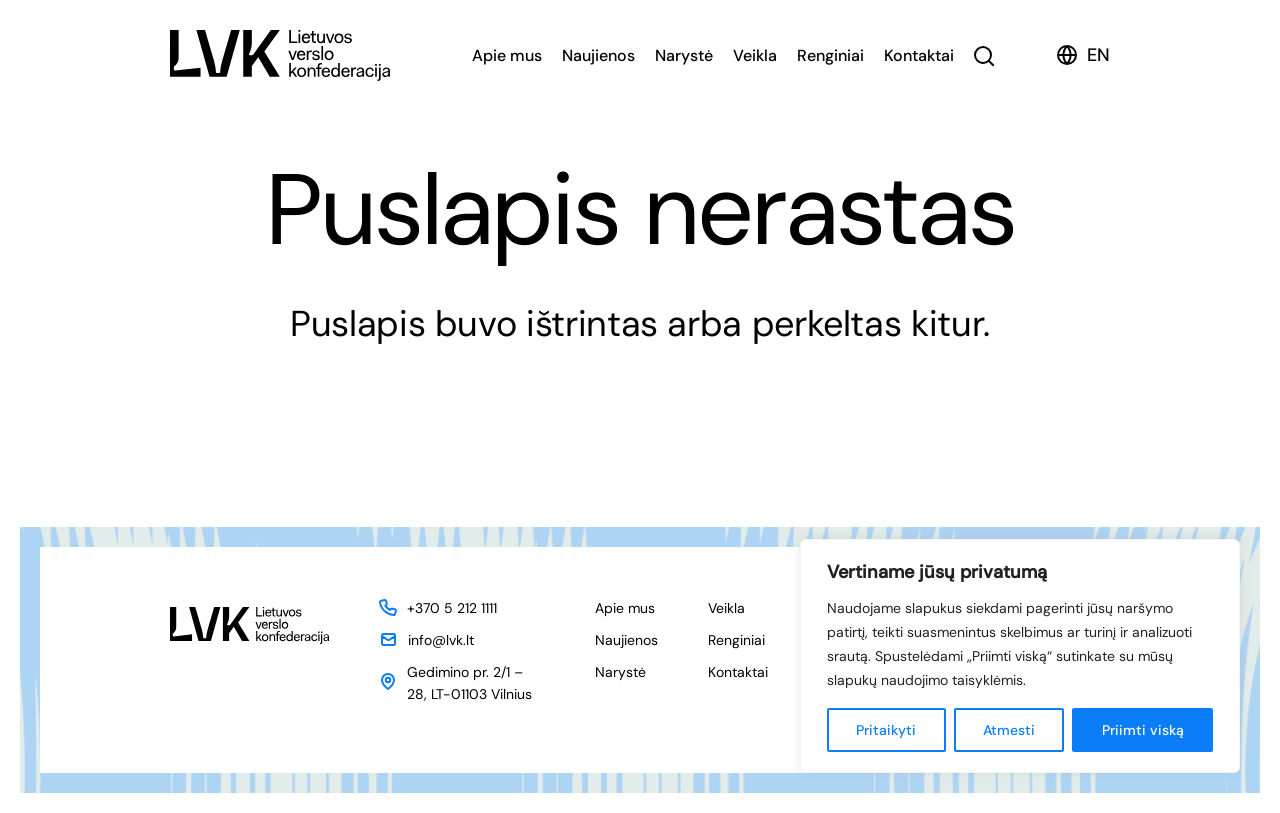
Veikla (755, 55)
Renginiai (830, 55)
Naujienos (598, 55)
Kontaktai (919, 55)
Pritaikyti (886, 730)
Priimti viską (1143, 730)
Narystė (684, 55)
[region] (1020, 656)
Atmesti (1009, 730)
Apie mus (507, 55)
